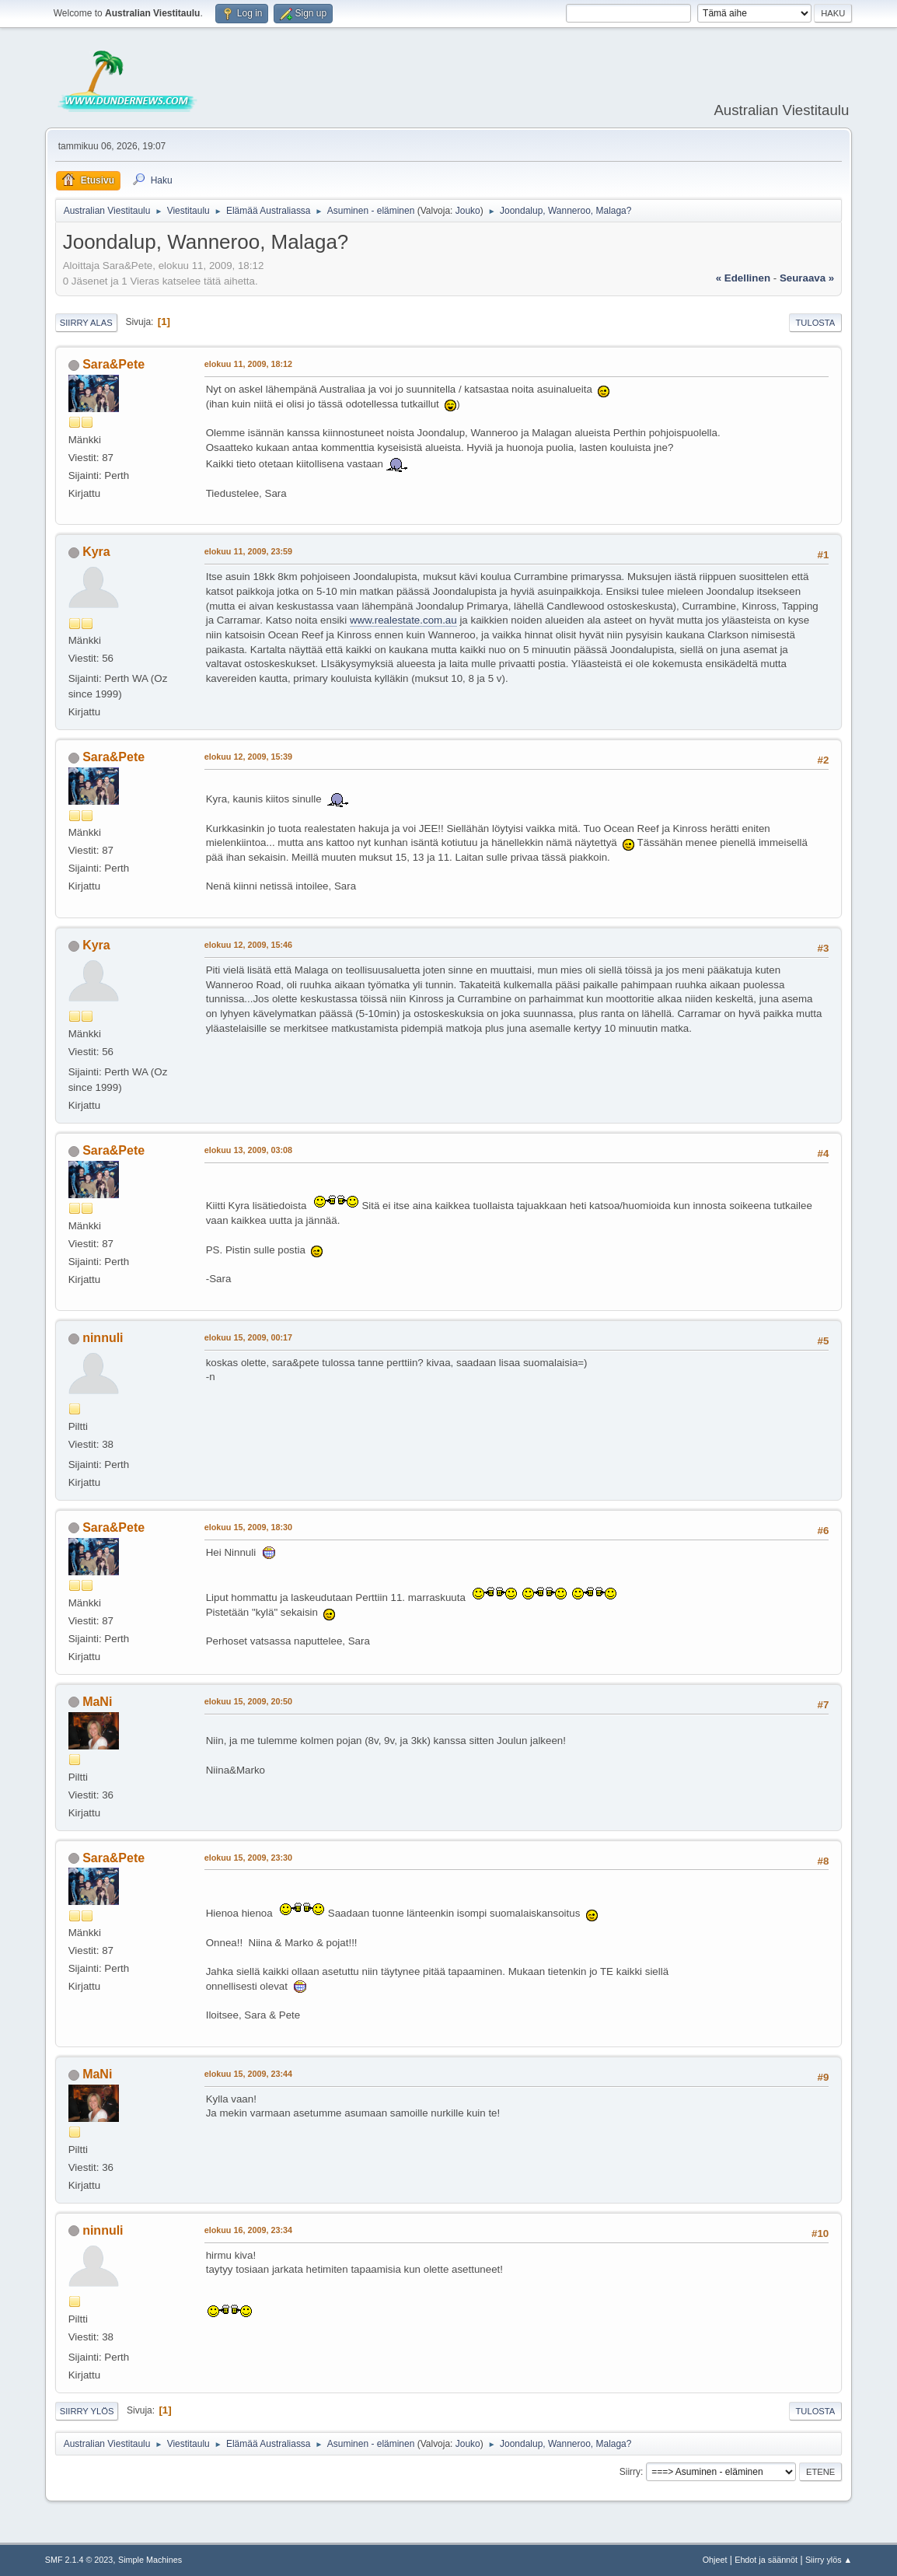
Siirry (630, 2471)
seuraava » (807, 278)
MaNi (97, 1701)
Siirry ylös (87, 2411)
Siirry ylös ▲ (828, 2559)
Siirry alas (86, 322)
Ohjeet (715, 2559)
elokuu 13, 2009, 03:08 (248, 1150)
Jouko (467, 210)
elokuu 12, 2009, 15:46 (248, 944)
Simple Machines (150, 2559)
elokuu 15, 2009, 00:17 (248, 1337)
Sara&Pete (113, 364)
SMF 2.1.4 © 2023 (79, 2559)
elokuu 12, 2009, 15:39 (248, 756)
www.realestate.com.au (403, 620)
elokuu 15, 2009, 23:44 (248, 2073)
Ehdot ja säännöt (766, 2559)
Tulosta (816, 322)
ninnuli (102, 1337)
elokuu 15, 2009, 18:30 (248, 1527)
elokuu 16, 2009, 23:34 (248, 2230)
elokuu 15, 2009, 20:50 (248, 1701)
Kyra (96, 551)
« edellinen (743, 278)
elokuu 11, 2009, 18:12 (248, 364)
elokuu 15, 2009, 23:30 (248, 1857)
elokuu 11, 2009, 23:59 (248, 551)
